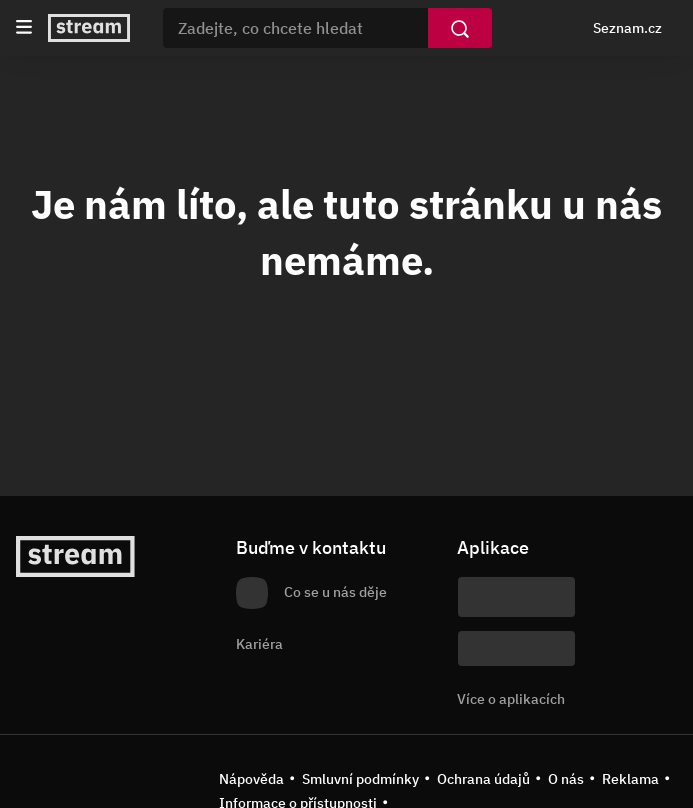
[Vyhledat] (460, 28)
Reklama (630, 779)
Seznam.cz (627, 28)
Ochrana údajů (483, 779)
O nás (566, 779)
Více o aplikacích (511, 699)
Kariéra (259, 644)
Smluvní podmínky (360, 779)
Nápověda (251, 779)
